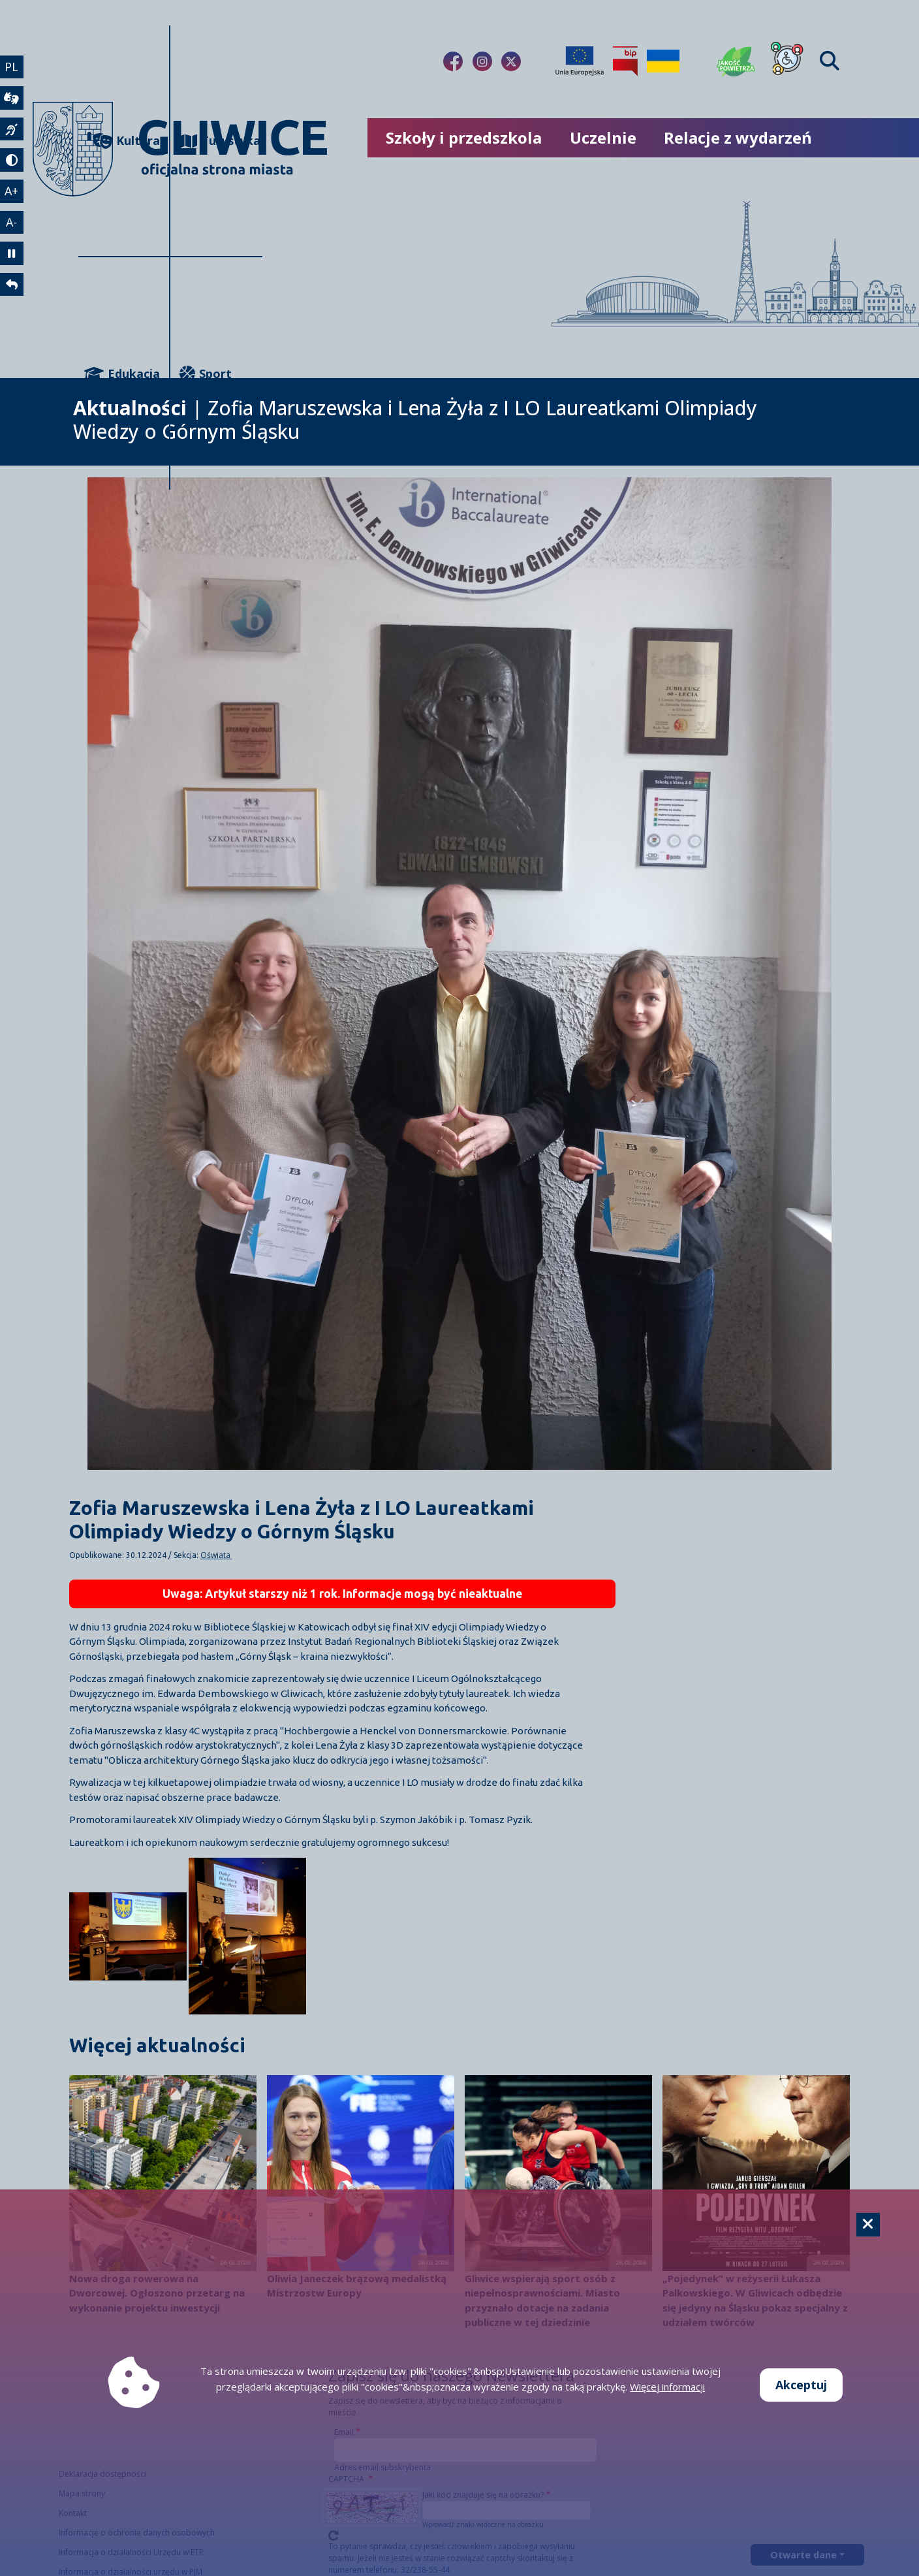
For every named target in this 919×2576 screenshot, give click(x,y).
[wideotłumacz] (11, 98)
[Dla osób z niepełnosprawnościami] (787, 61)
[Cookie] (868, 2224)
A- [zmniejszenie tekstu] (12, 223)
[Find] (829, 61)
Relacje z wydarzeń (738, 137)
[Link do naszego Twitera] (511, 61)
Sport (205, 374)
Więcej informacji (667, 2386)
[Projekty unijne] (579, 61)
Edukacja (122, 374)
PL (12, 66)
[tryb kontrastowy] (11, 161)
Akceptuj (801, 2385)
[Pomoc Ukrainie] (663, 61)
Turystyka (219, 141)
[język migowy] (11, 130)
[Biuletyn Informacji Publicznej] (625, 61)
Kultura (126, 141)
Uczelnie (603, 137)
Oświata (216, 1555)
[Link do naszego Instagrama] (482, 61)
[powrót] (11, 286)
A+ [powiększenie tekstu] (12, 192)
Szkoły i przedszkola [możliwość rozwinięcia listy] (464, 137)
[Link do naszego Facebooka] (453, 61)
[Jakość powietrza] (736, 61)
